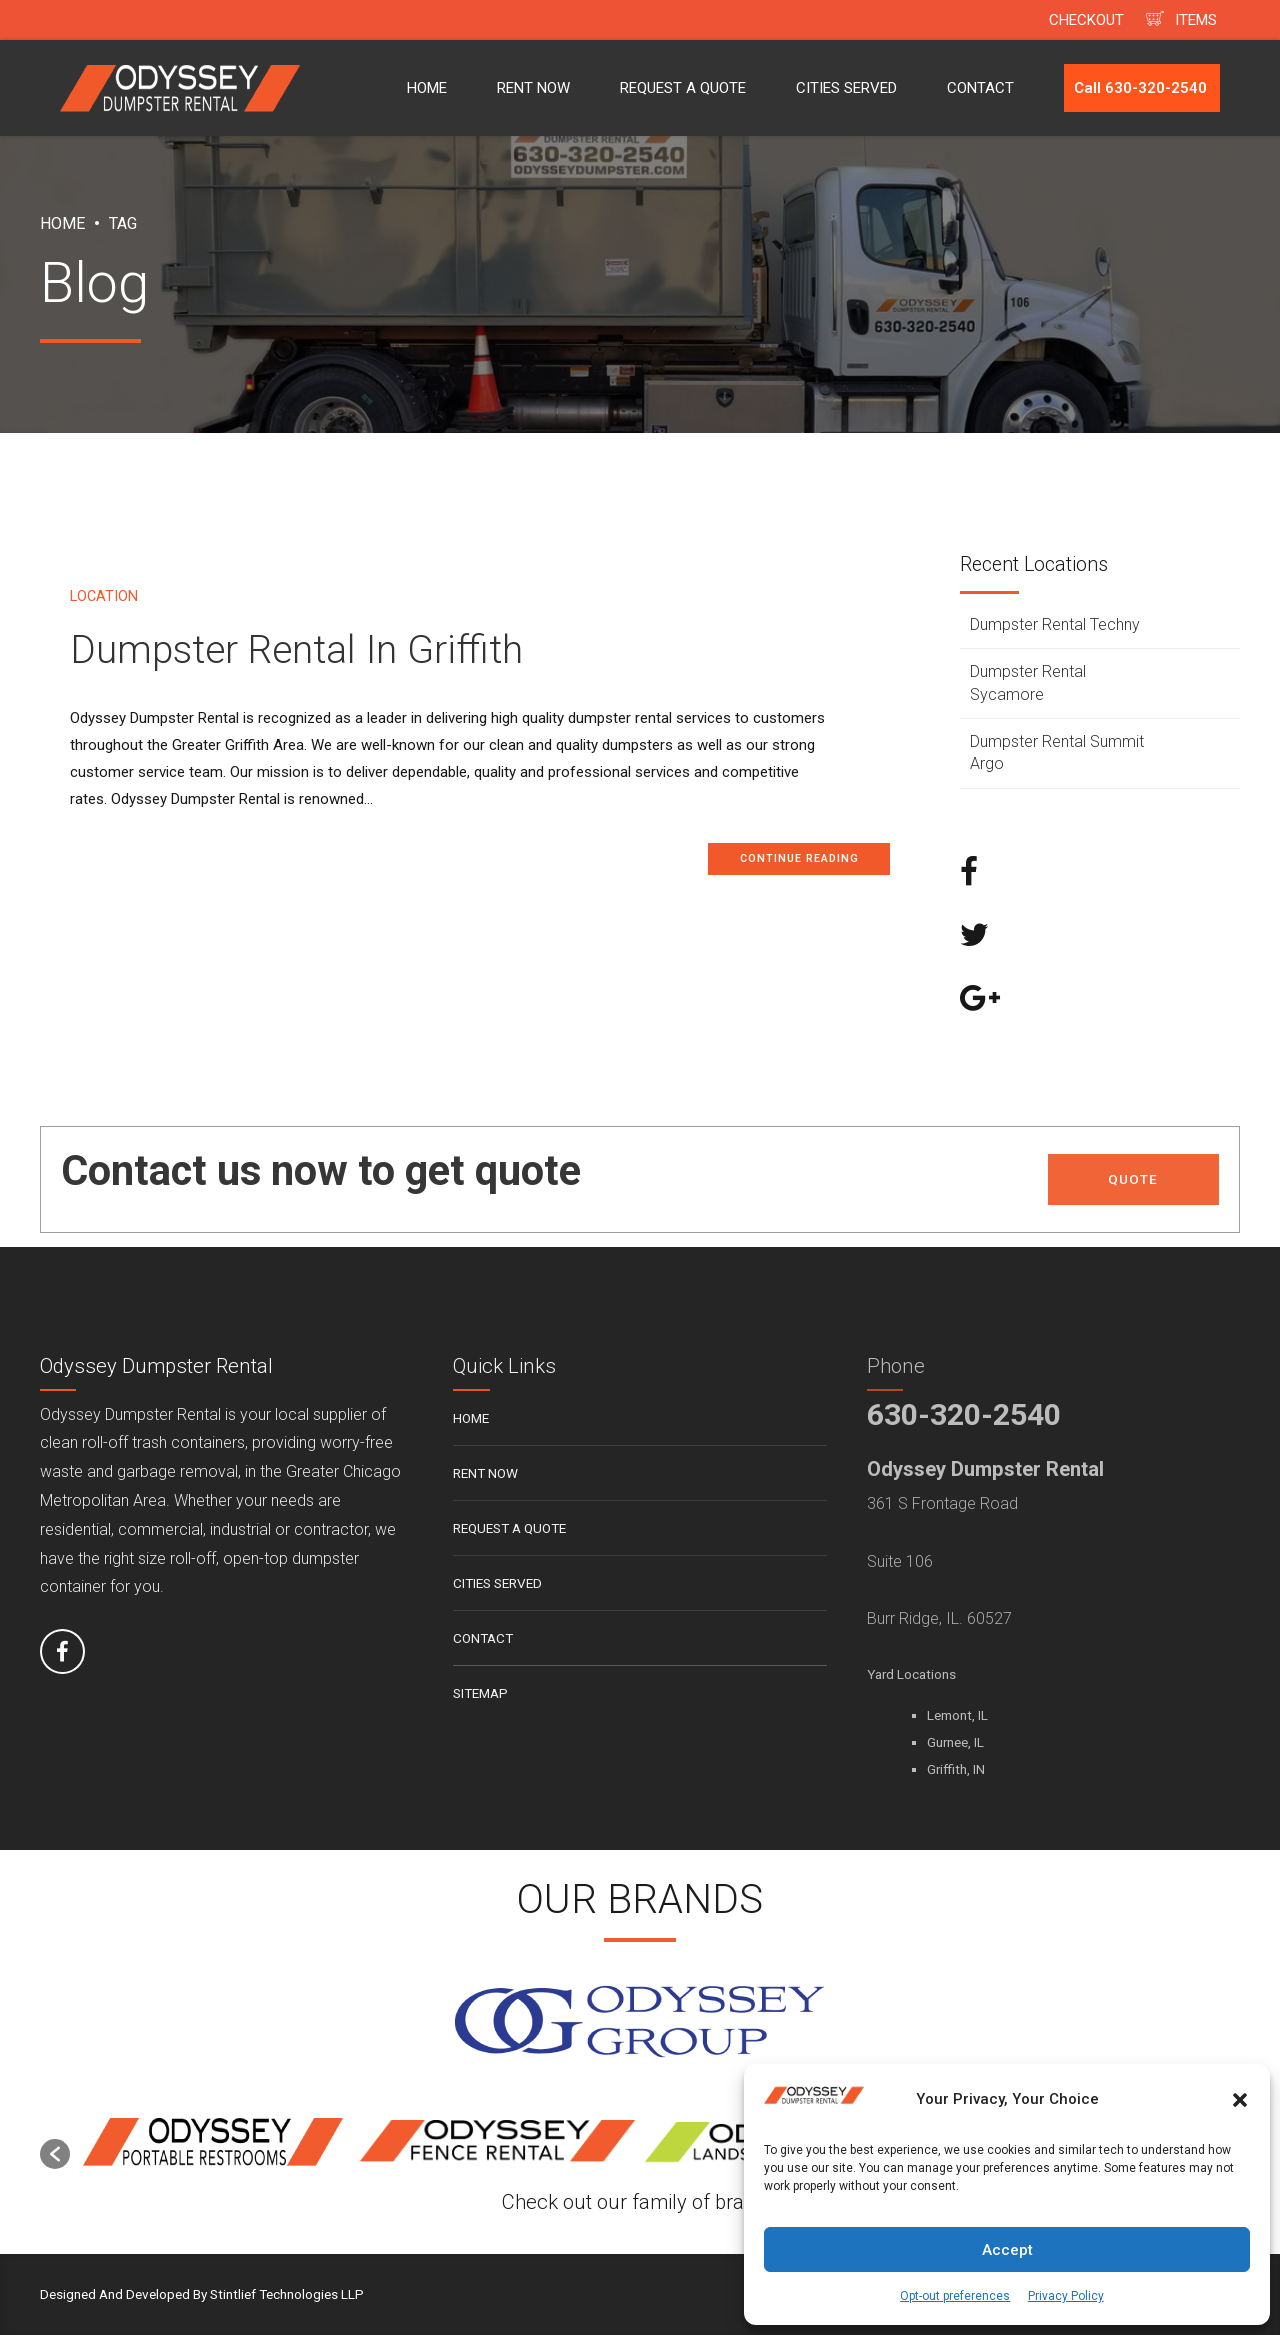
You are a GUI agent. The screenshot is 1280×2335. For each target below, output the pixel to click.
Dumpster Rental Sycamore (1028, 682)
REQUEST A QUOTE (683, 88)
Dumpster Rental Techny (1055, 624)
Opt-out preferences (955, 2296)
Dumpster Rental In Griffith (296, 650)
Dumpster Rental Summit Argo (1057, 752)
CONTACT (980, 88)
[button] (1240, 2100)
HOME (427, 88)
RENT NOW (533, 88)
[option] (212, 2143)
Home (62, 223)
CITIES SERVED (846, 88)
